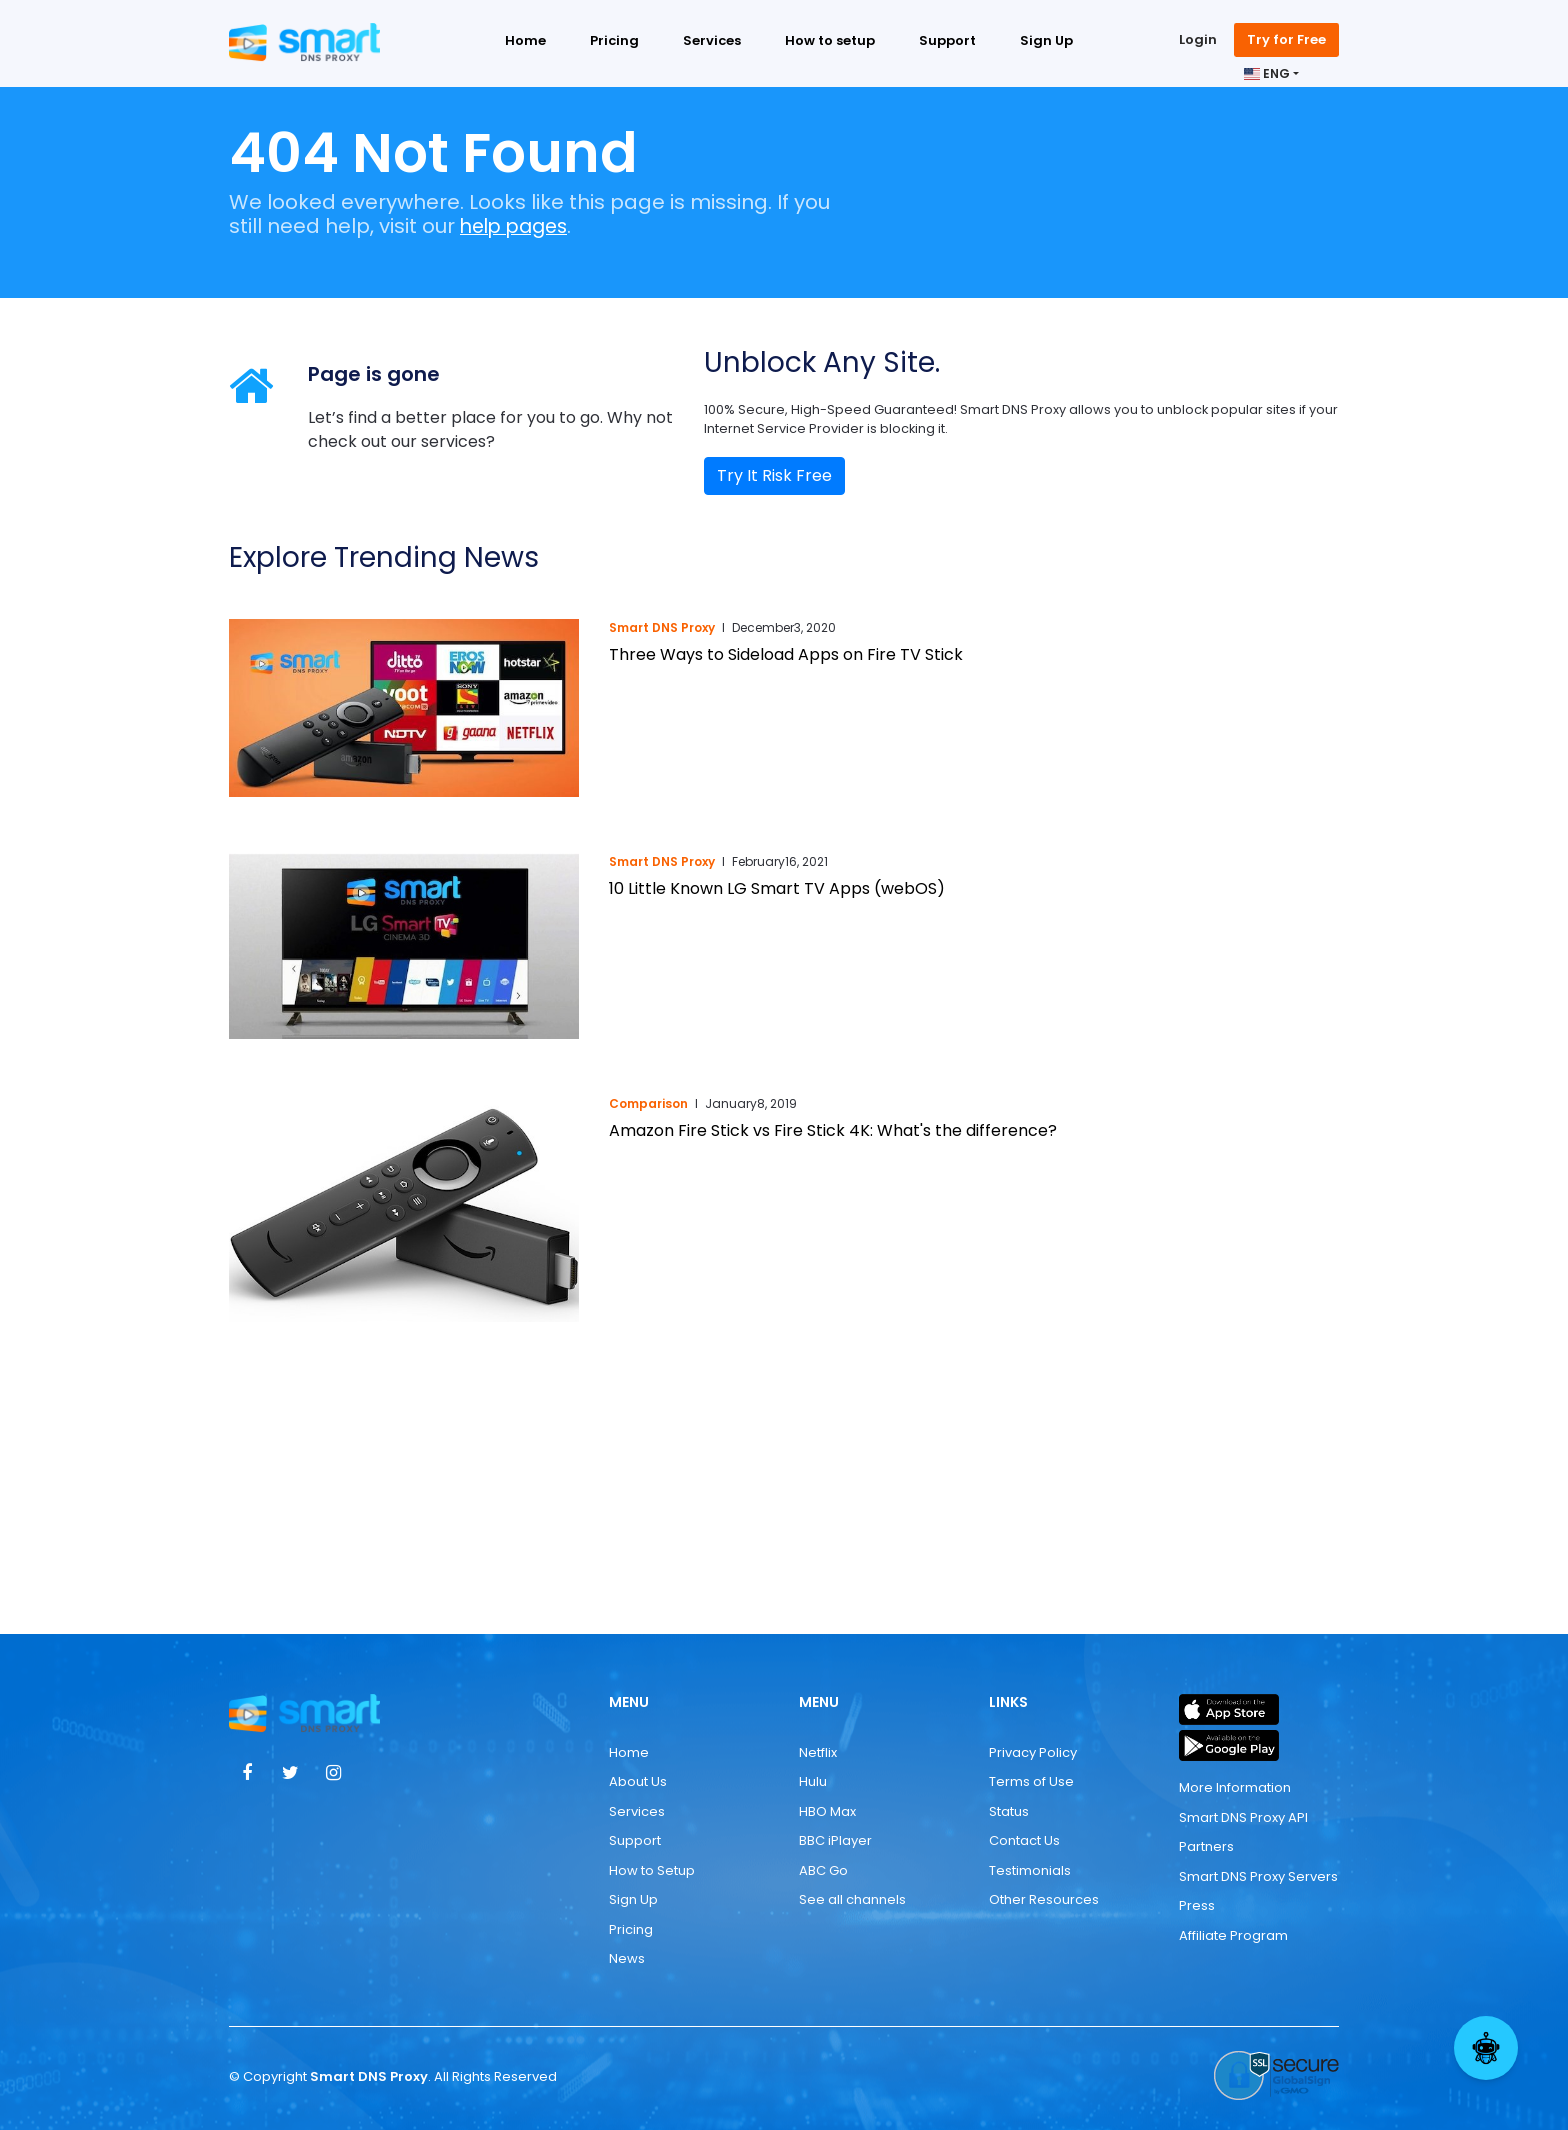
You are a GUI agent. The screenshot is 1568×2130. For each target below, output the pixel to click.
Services (712, 42)
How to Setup (652, 1870)
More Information (1235, 1787)
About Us (638, 1781)
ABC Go (823, 1870)
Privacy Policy (1033, 1752)
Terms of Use (1031, 1781)
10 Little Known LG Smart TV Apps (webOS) (777, 888)
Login (1198, 41)
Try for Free (1286, 41)
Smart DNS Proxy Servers (1258, 1875)
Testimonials (1030, 1870)
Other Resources (1044, 1899)
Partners (1206, 1846)
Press (1197, 1905)
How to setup (830, 42)
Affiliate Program (1233, 1934)
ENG (1267, 75)
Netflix (818, 1752)
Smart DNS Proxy (662, 627)
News (627, 1958)
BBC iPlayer (835, 1840)
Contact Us (1024, 1840)
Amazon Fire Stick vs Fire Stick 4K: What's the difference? (833, 1130)
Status (1009, 1811)
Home (525, 42)
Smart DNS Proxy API (1243, 1816)
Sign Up (1046, 42)
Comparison (648, 1103)
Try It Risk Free (774, 475)
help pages (518, 226)
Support (947, 42)
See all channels (852, 1899)
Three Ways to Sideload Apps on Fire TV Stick (786, 654)
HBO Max (827, 1811)
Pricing (614, 42)
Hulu (813, 1781)
